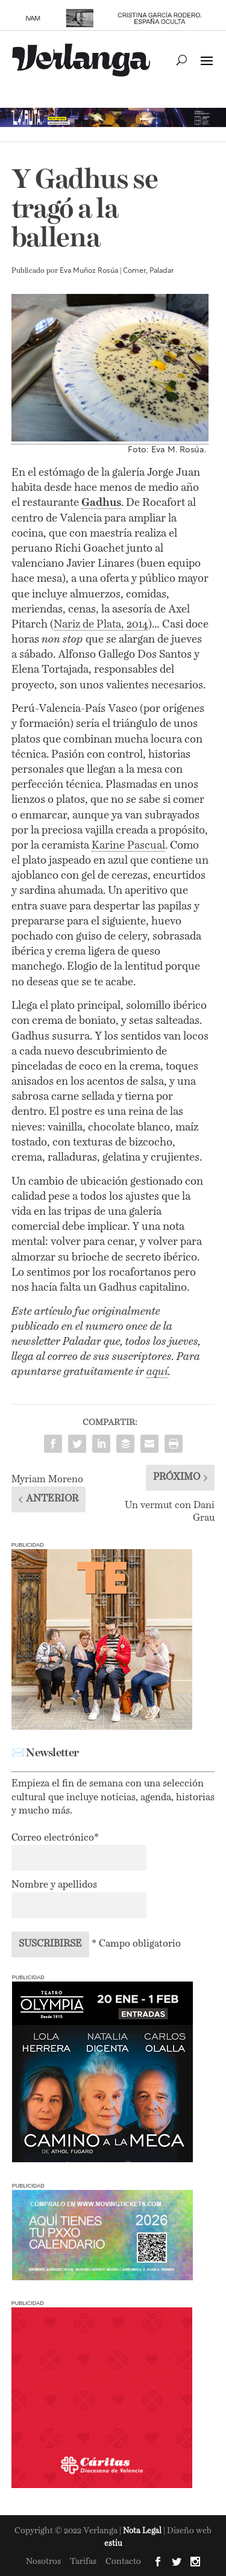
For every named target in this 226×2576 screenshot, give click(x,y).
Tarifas (83, 2561)
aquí (157, 1372)
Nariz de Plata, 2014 (101, 624)
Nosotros (43, 2561)
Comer (134, 271)
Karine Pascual (128, 845)
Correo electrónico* (55, 1838)
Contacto (123, 2561)
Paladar (161, 271)
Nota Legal (143, 2531)
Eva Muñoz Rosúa (89, 271)
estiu (113, 2544)
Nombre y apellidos (54, 1885)
